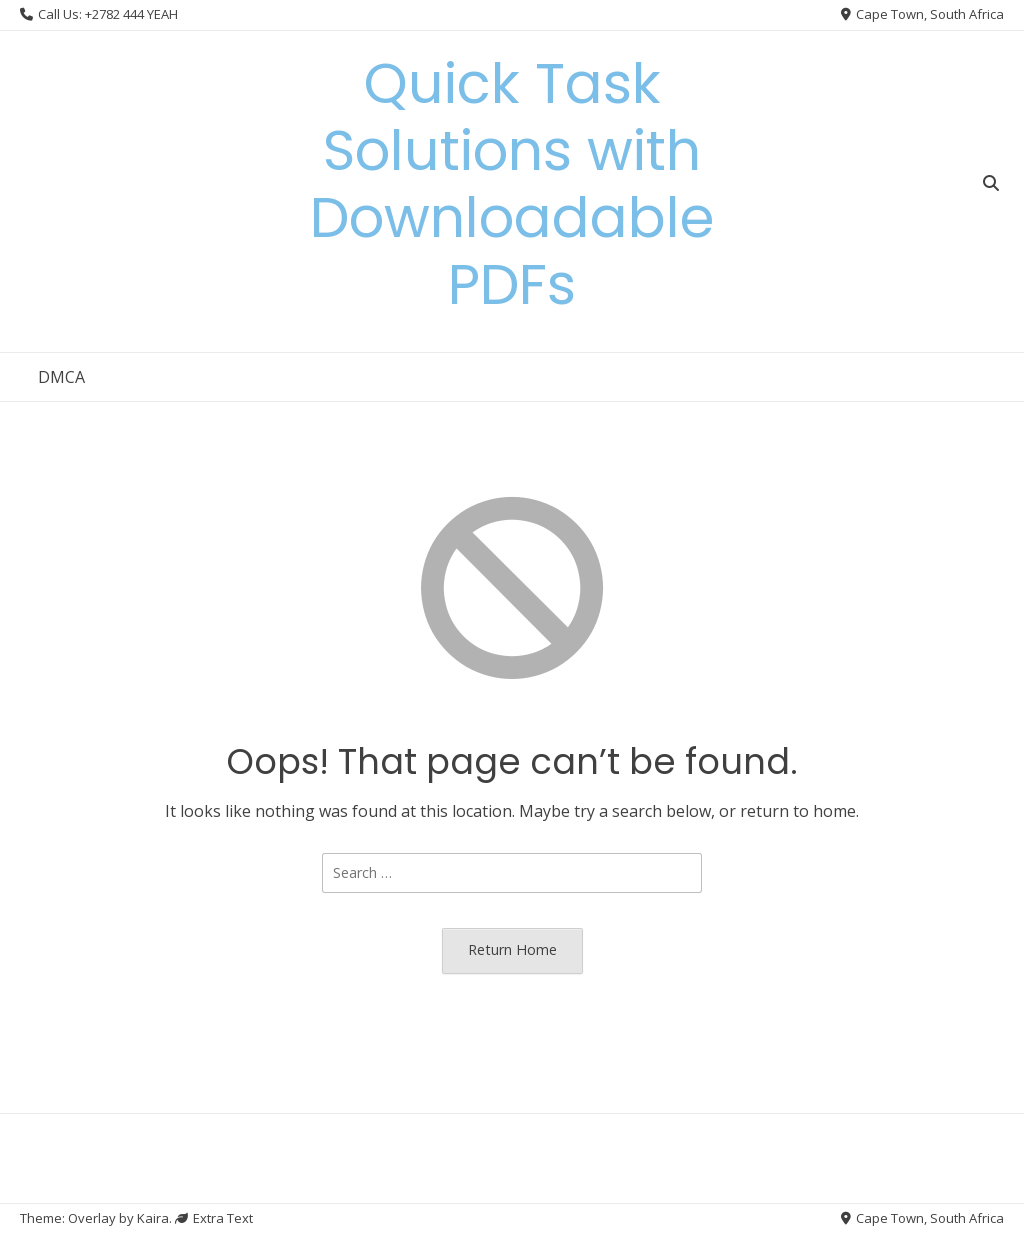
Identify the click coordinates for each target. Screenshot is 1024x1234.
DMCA (61, 377)
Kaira (153, 1218)
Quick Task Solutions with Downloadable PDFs (512, 184)
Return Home (512, 949)
